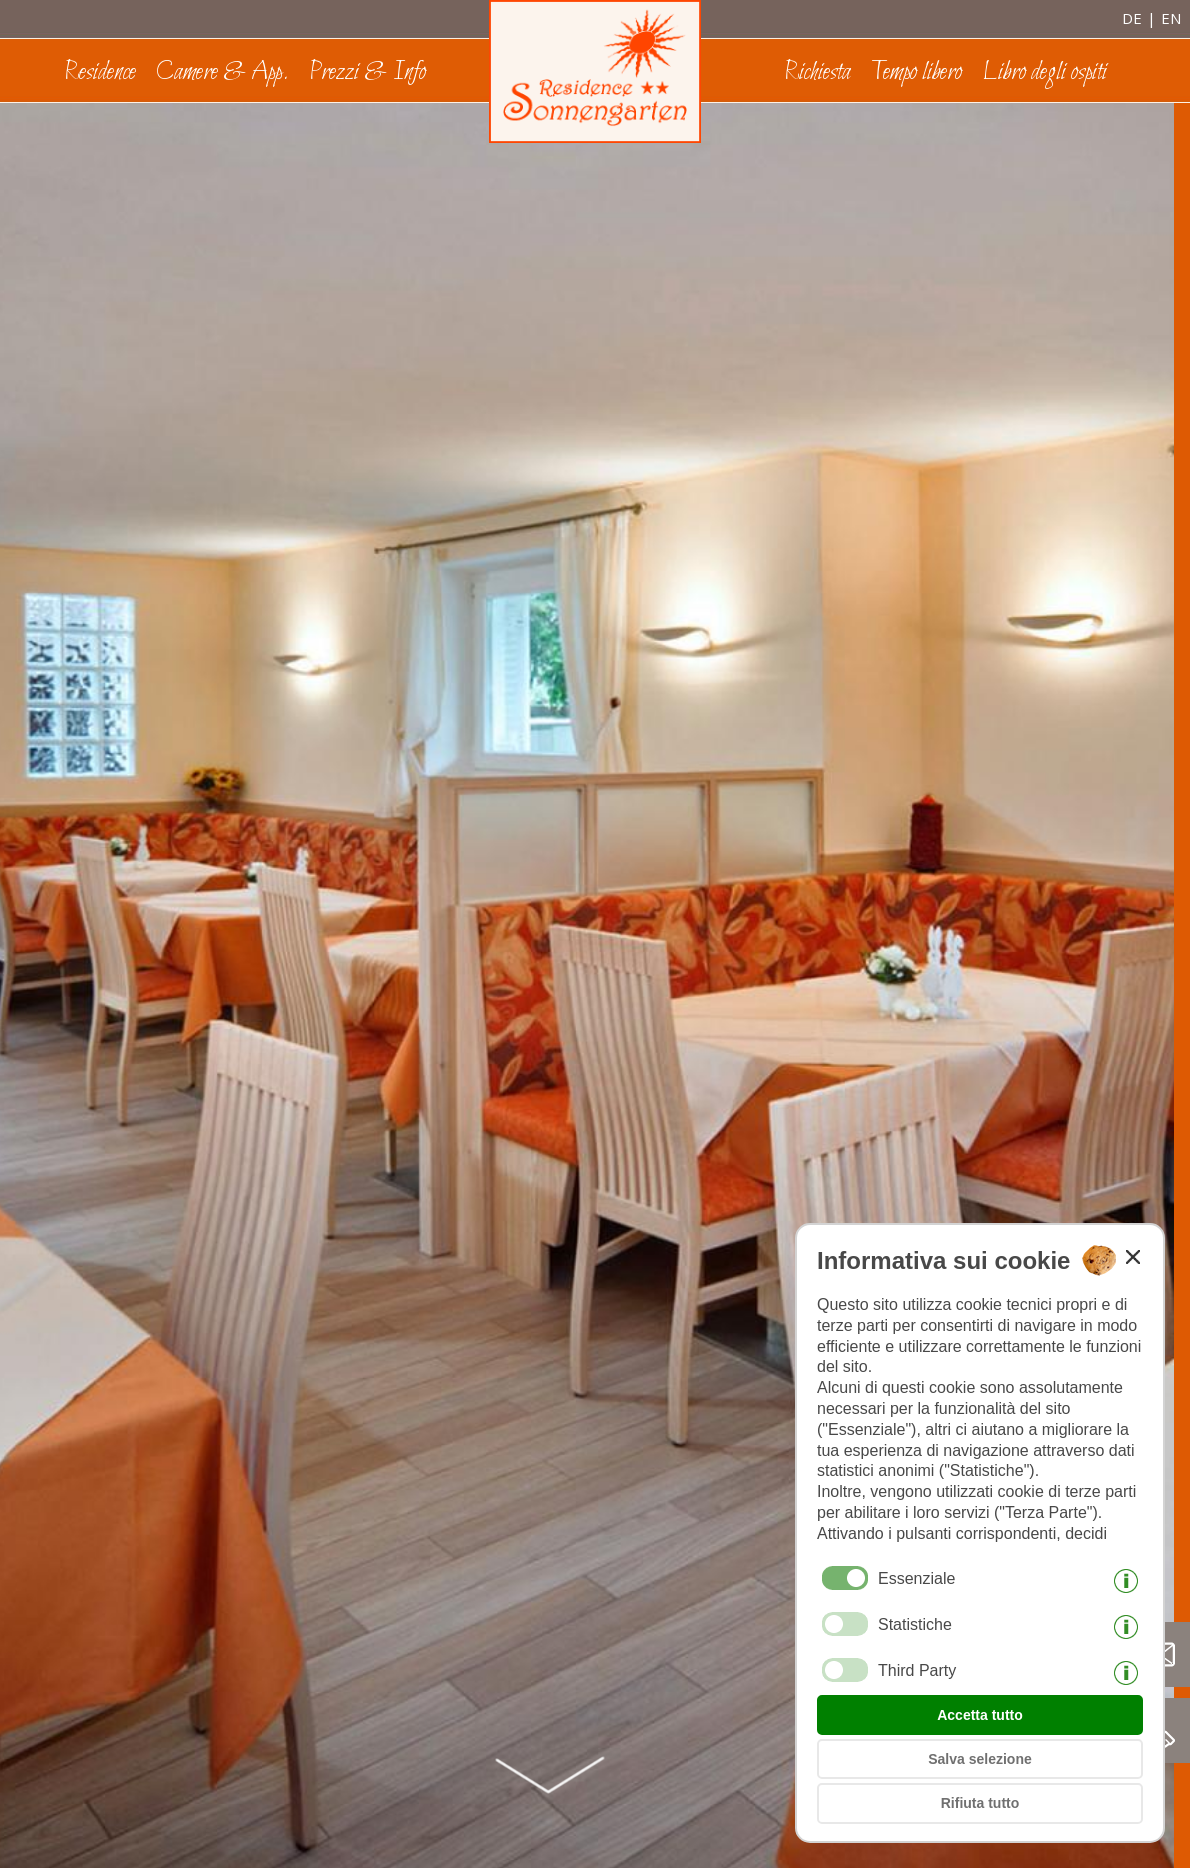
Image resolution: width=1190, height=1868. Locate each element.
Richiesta (817, 73)
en (1171, 18)
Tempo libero (916, 73)
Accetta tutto (980, 1715)
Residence (100, 73)
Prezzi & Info (367, 73)
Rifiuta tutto (980, 1803)
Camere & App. (222, 73)
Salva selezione (980, 1759)
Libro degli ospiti (1044, 73)
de (1132, 18)
